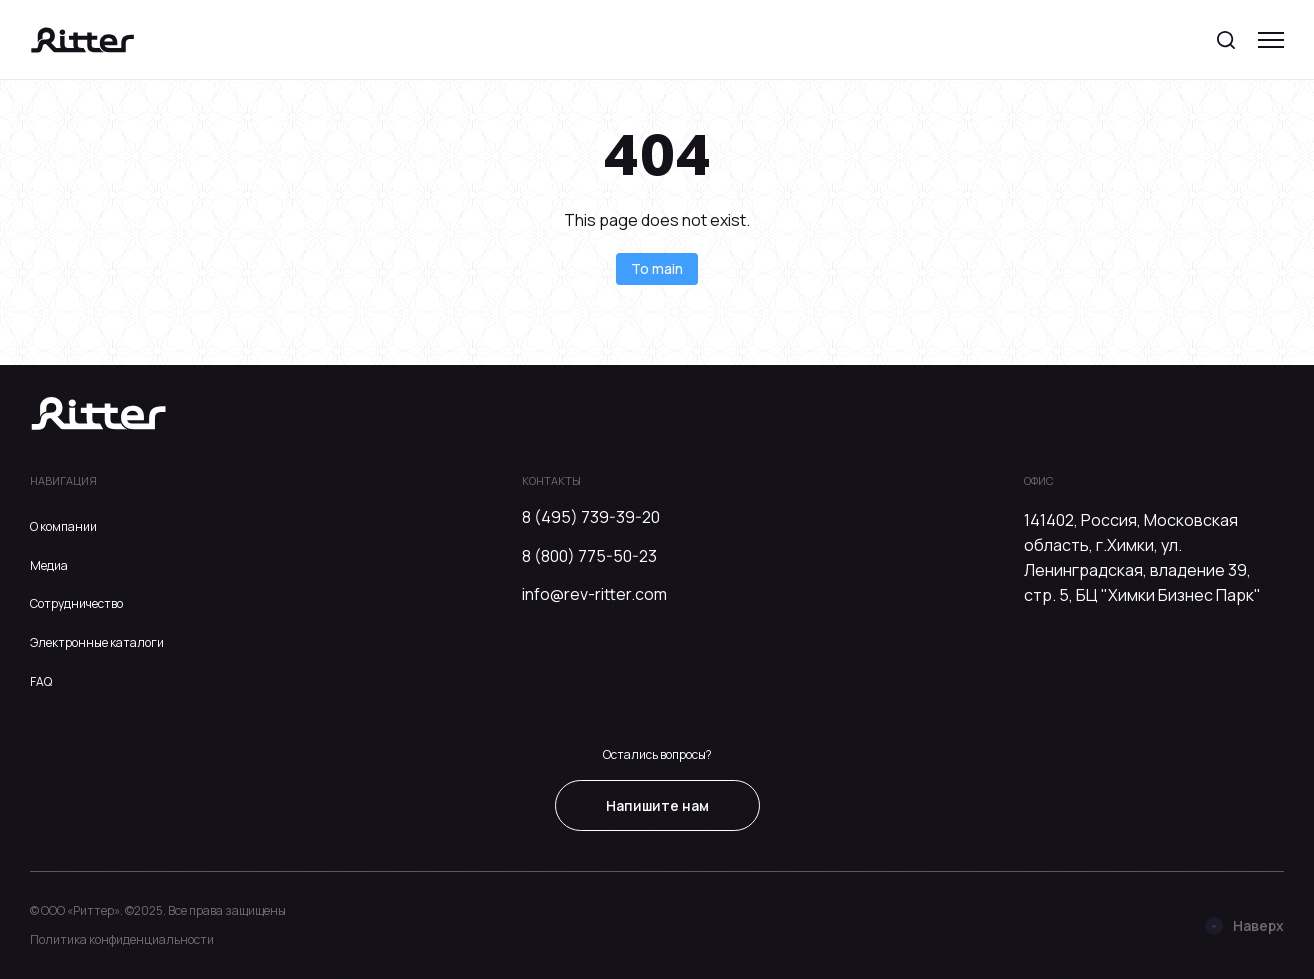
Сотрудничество (76, 603)
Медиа (49, 565)
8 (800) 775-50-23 (589, 556)
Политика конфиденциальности (122, 939)
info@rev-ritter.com (594, 594)
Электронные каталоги (97, 642)
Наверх (1244, 925)
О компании (63, 526)
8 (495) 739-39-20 (591, 517)
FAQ (41, 681)
